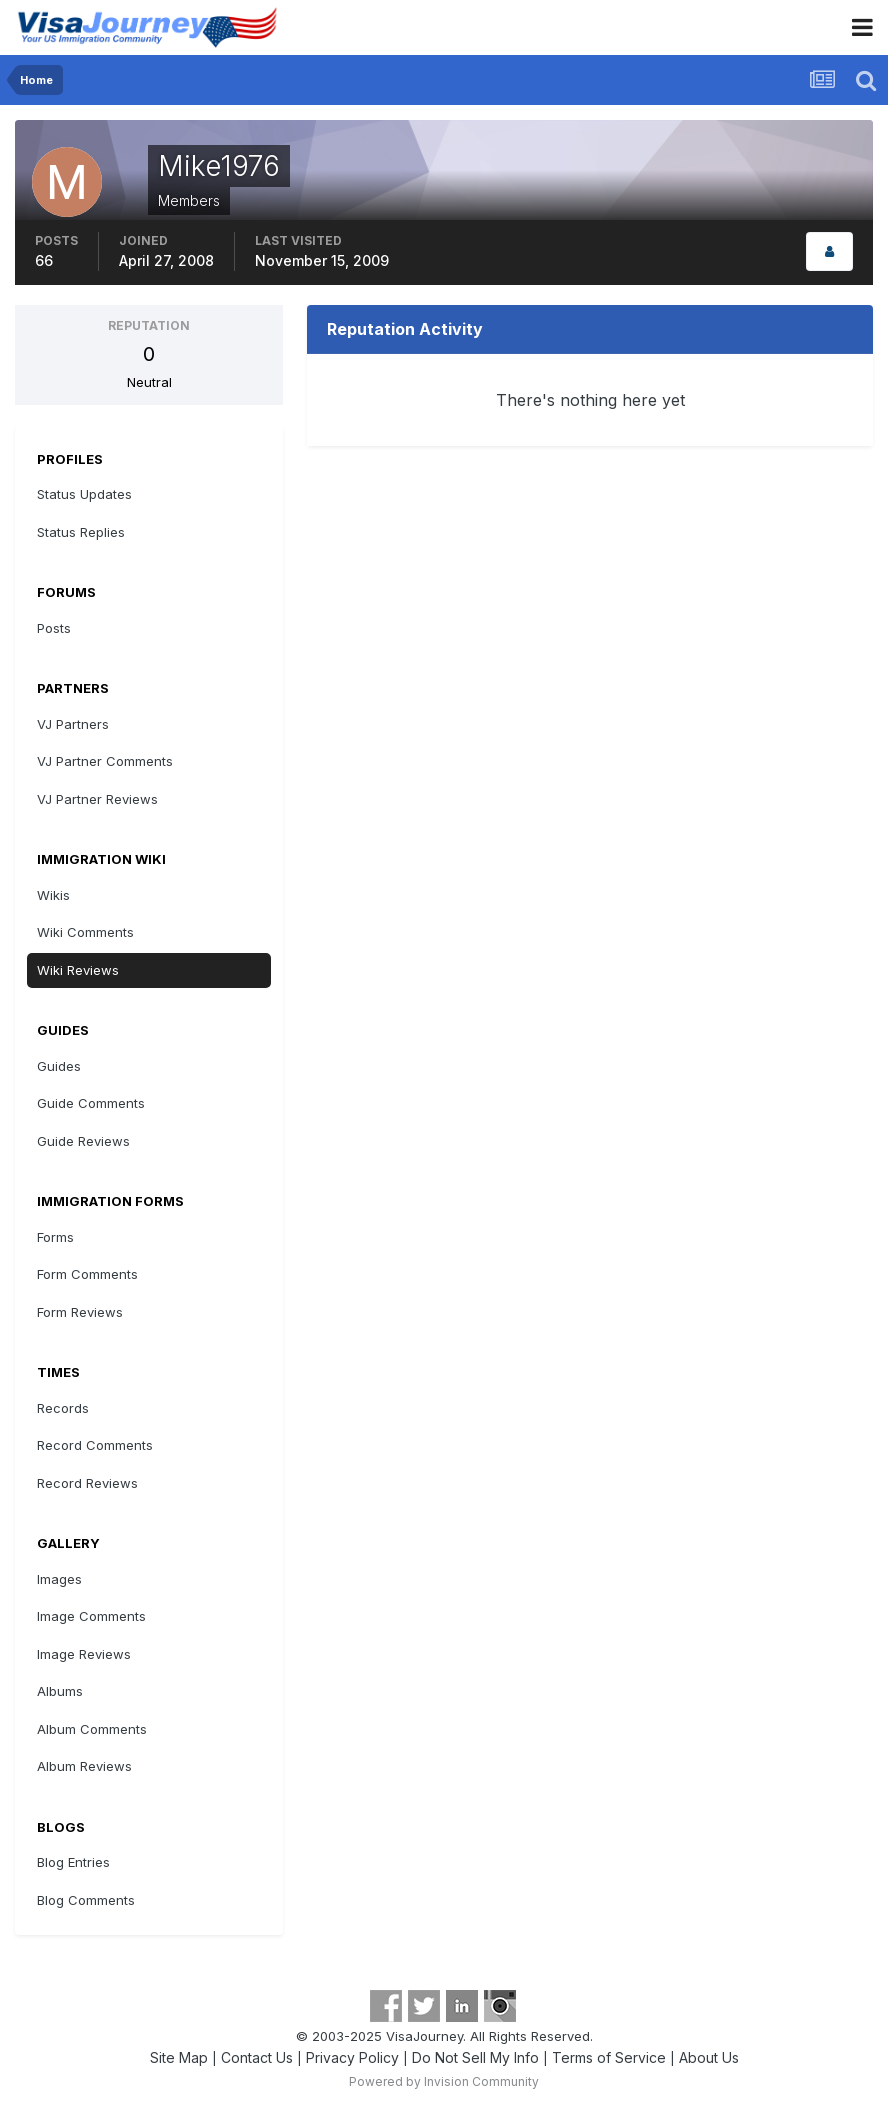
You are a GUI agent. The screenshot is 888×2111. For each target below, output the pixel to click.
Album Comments (92, 1729)
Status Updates (84, 494)
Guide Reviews (83, 1141)
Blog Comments (86, 1900)
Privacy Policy (352, 2057)
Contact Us (257, 2057)
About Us (709, 2057)
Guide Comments (91, 1103)
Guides (59, 1066)
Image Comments (91, 1616)
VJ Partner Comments (105, 761)
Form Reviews (80, 1312)
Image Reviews (84, 1654)
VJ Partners (73, 724)
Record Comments (95, 1445)
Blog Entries (73, 1862)
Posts (54, 628)
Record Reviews (87, 1483)
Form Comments (87, 1274)
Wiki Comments (85, 932)
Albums (60, 1691)
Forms (55, 1237)
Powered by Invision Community (444, 2081)
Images (59, 1579)
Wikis (53, 895)
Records (63, 1408)
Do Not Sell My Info (475, 2057)
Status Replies (81, 532)
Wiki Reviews (78, 970)
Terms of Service (609, 2057)
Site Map (179, 2057)
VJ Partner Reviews (97, 799)
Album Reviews (84, 1766)
